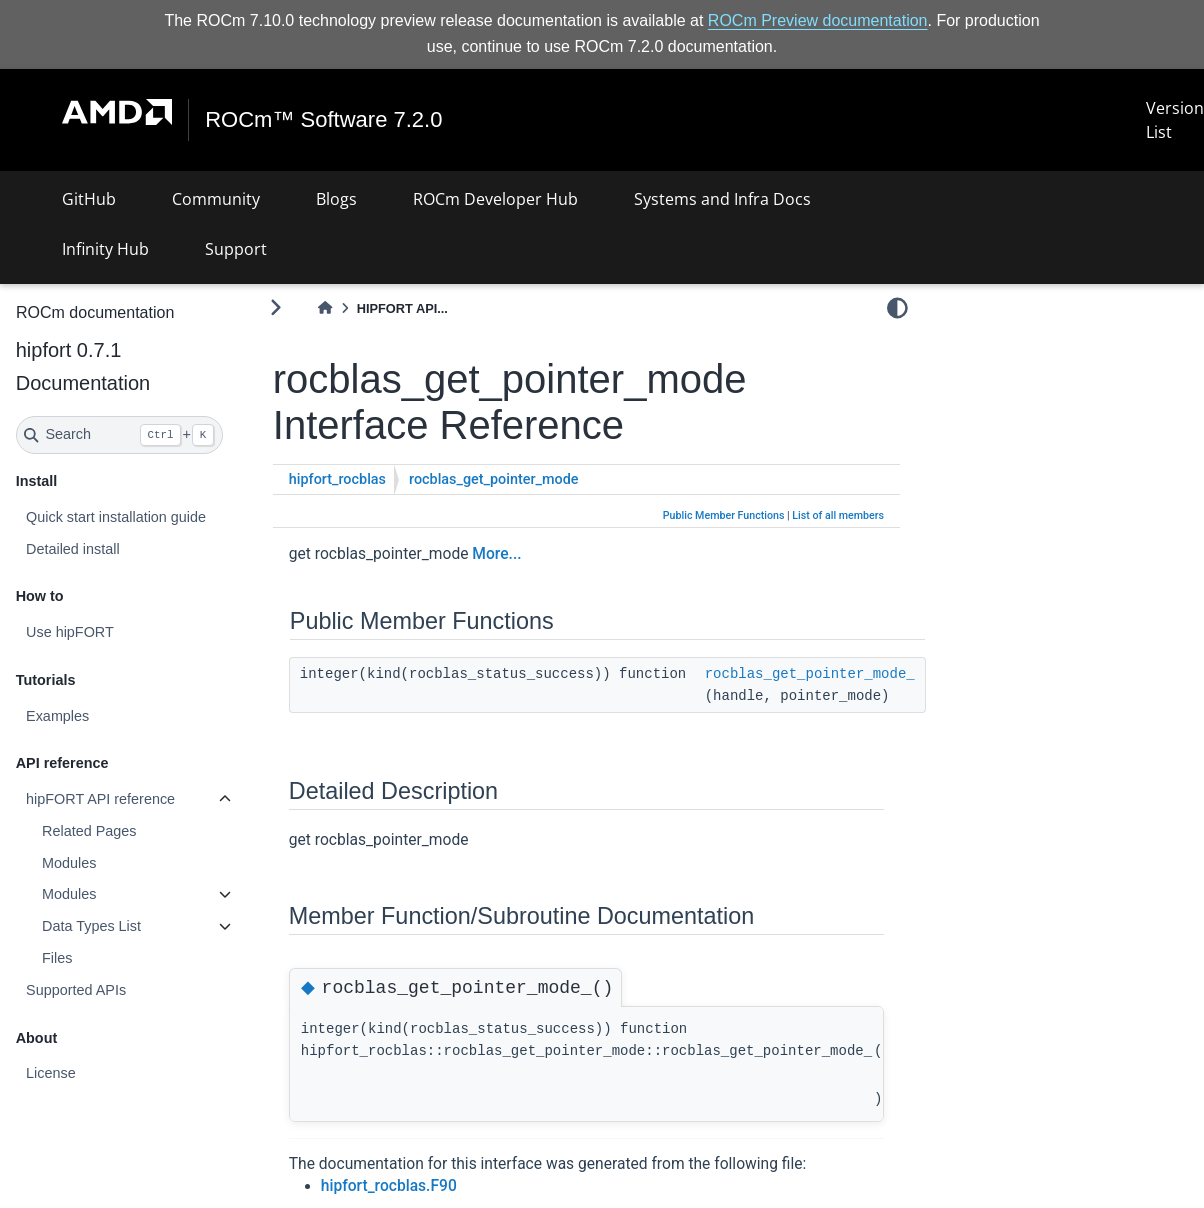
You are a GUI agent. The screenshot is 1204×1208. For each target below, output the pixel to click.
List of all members (838, 515)
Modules (69, 863)
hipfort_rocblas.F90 (389, 1186)
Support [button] (236, 249)
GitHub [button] (89, 199)
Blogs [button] (336, 199)
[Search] (120, 435)
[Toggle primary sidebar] (275, 307)
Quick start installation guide (116, 517)
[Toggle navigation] (40, 120)
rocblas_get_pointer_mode (494, 479)
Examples (57, 716)
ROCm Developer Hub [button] (495, 199)
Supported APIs (76, 990)
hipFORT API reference (100, 799)
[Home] (325, 308)
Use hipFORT (70, 632)
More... (496, 554)
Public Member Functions (724, 515)
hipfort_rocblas (337, 479)
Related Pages (89, 831)
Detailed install (73, 548)
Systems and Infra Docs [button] (722, 199)
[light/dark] (897, 307)
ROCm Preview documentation (818, 20)
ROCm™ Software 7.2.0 (331, 120)
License (51, 1073)
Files (57, 958)
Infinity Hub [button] (105, 249)
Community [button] (216, 199)
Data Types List (91, 926)
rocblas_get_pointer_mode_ (810, 674)
